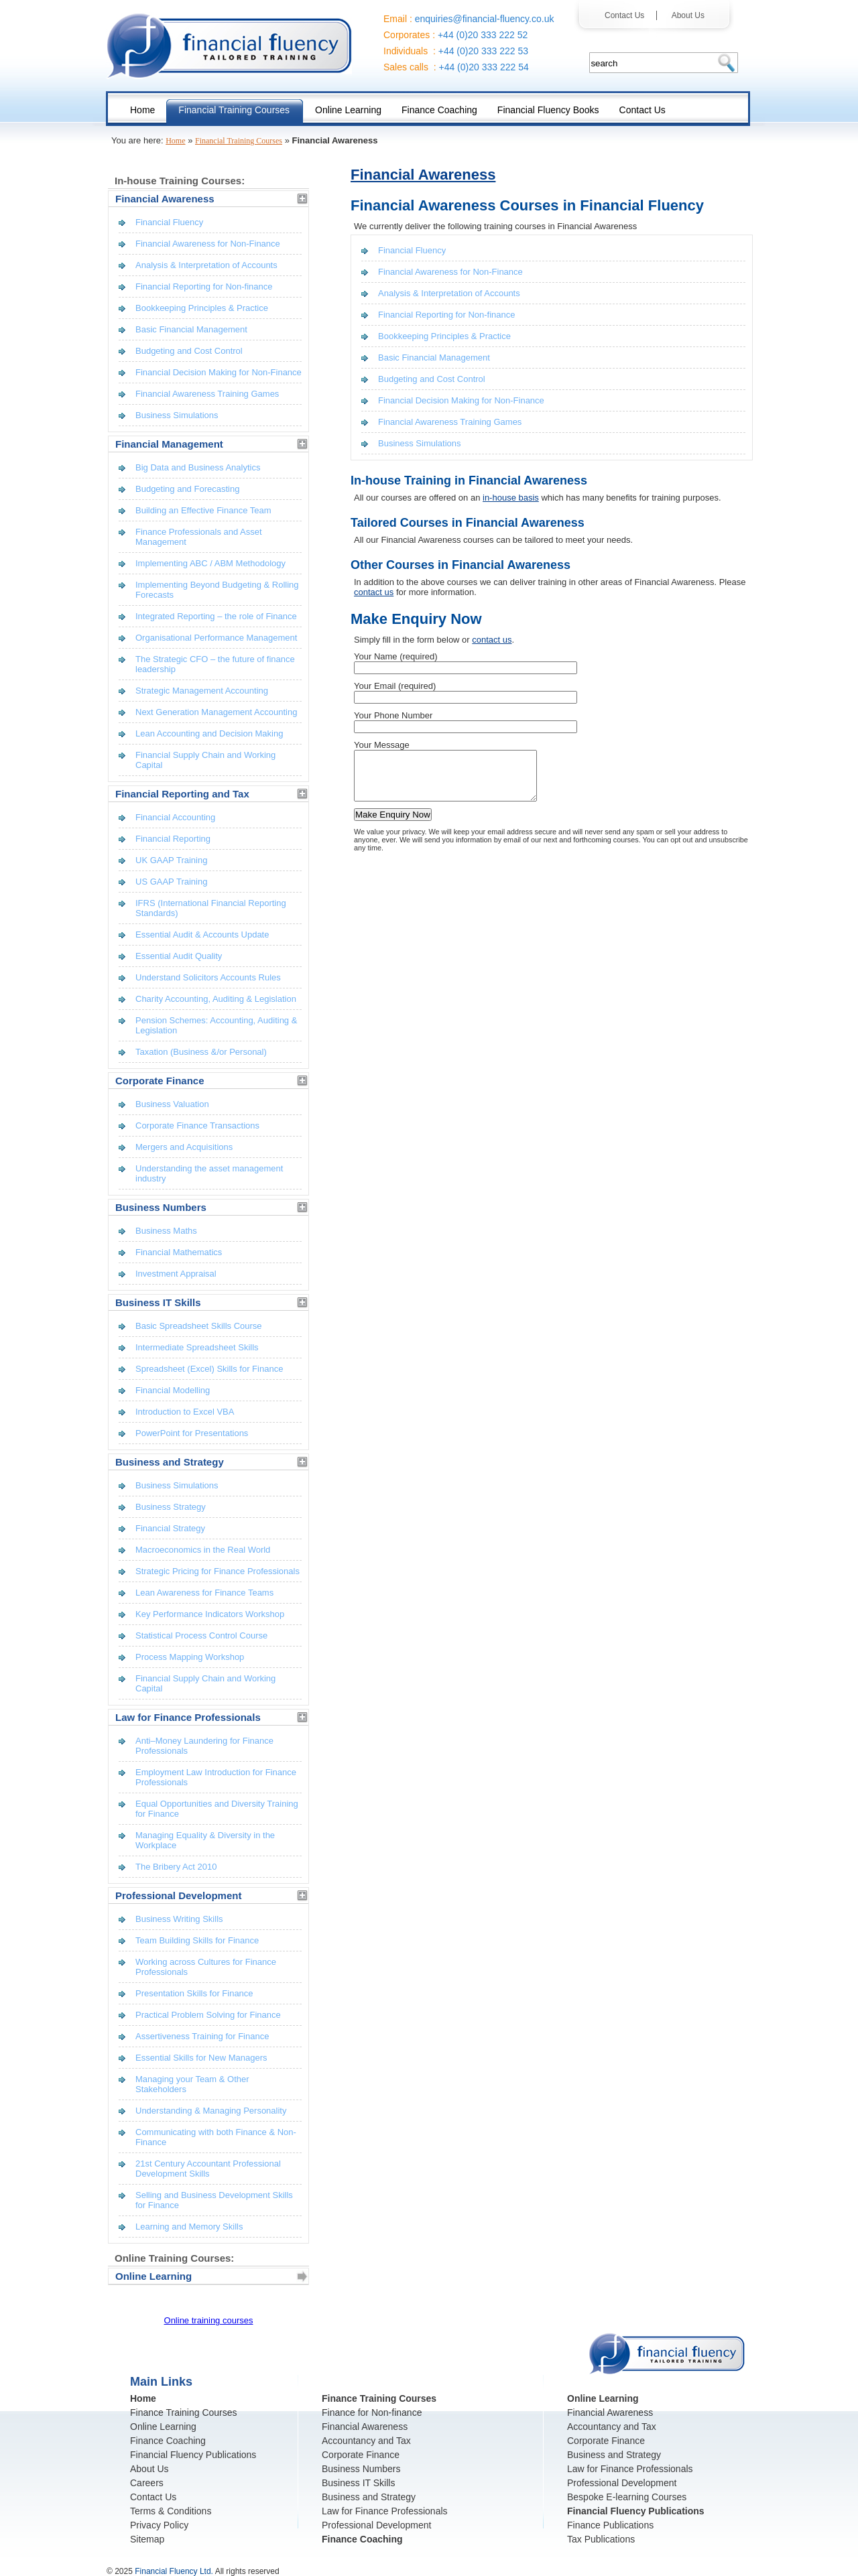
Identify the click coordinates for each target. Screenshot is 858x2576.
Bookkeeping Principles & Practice (444, 336)
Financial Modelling (172, 1390)
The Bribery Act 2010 (176, 1867)
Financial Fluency (412, 250)
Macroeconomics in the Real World (202, 1550)
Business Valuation (172, 1104)
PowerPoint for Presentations (191, 1433)
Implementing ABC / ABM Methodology (210, 563)
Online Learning (163, 2426)
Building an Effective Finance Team (203, 510)
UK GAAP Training (171, 860)
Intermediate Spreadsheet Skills (197, 1347)
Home (175, 140)
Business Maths (166, 1231)
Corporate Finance (361, 2454)
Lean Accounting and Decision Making (209, 733)
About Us (683, 15)
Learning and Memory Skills (189, 2226)
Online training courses (208, 2320)
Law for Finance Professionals (385, 2511)
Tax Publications (601, 2539)
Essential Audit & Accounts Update (202, 934)
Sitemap (147, 2539)
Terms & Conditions (170, 2511)
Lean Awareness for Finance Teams (204, 1593)
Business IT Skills (358, 2482)
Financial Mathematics (178, 1252)
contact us (373, 592)
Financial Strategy (170, 1528)
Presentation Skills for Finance (194, 1993)
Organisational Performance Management (216, 638)
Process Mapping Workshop (189, 1657)
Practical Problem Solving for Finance (208, 2015)
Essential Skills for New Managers (201, 2058)
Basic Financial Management (434, 357)
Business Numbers (361, 2468)
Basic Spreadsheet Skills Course (198, 1326)
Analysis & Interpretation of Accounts (449, 293)
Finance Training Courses (183, 2412)
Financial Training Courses (238, 140)
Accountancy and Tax (366, 2440)
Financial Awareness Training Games (450, 422)
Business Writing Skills (179, 1919)
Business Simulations (419, 443)
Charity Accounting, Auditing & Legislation (215, 999)
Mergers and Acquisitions (184, 1147)
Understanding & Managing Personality (210, 2111)
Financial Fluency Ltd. (174, 2571)
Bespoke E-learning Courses (626, 2497)
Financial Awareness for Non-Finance (450, 272)
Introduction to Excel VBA (184, 1412)
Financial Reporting (172, 839)
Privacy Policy (159, 2525)
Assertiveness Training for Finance (202, 2036)
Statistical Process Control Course (201, 1635)
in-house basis (511, 498)
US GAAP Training (171, 882)
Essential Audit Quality (178, 956)
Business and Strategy (369, 2497)
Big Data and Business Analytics (197, 467)
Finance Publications (610, 2525)
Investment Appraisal (176, 1274)
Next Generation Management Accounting (216, 712)
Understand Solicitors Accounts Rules (208, 977)
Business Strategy (170, 1507)
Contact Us (628, 15)
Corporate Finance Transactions (197, 1125)
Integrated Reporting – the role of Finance (216, 616)
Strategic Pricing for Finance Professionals (217, 1571)
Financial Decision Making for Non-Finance (461, 400)
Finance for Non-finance (372, 2412)
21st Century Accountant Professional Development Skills (208, 2169)
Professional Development (376, 2525)
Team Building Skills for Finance (197, 1940)
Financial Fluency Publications (193, 2454)
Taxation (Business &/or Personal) (201, 1052)
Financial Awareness (423, 174)
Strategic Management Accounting (201, 691)
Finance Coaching (168, 2440)
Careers (147, 2482)
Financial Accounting (175, 817)
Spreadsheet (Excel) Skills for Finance (209, 1369)
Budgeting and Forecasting (187, 489)
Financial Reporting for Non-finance (446, 315)
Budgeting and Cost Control (431, 379)
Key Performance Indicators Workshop (209, 1614)
